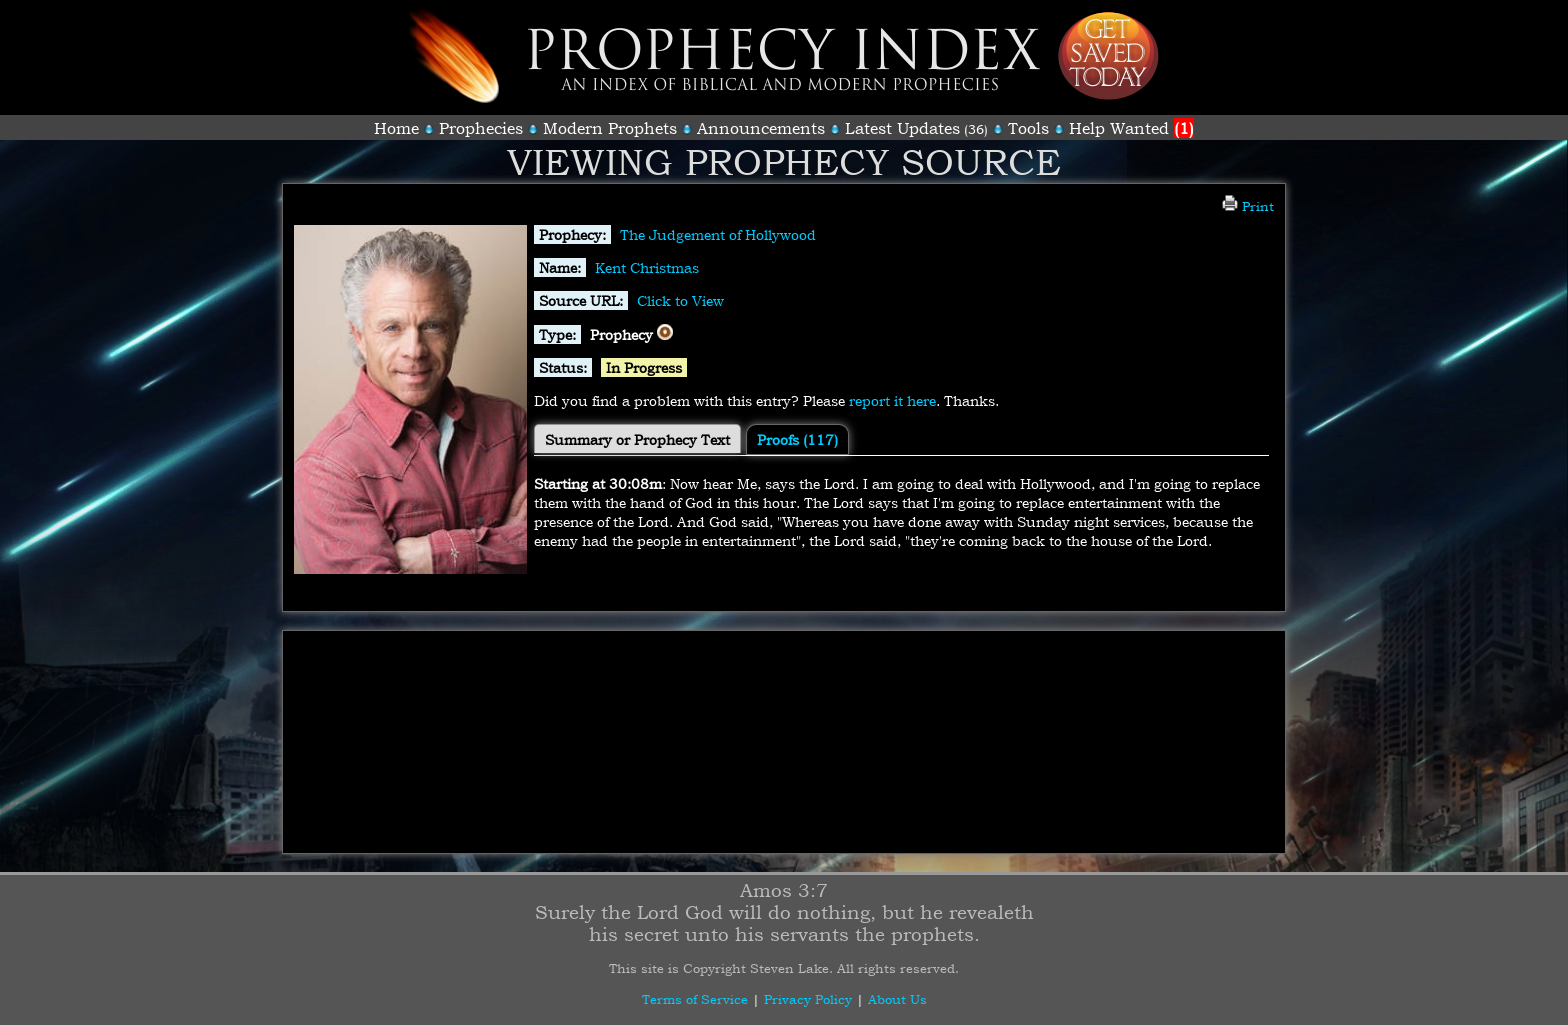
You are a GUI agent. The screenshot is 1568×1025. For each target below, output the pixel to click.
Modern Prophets (610, 128)
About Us (897, 999)
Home (396, 128)
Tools (1028, 128)
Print (1248, 206)
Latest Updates (902, 128)
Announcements (761, 128)
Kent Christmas (647, 267)
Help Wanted (1131, 128)
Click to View (680, 300)
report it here (892, 400)
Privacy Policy (808, 999)
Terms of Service (695, 999)
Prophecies (481, 128)
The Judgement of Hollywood (718, 234)
